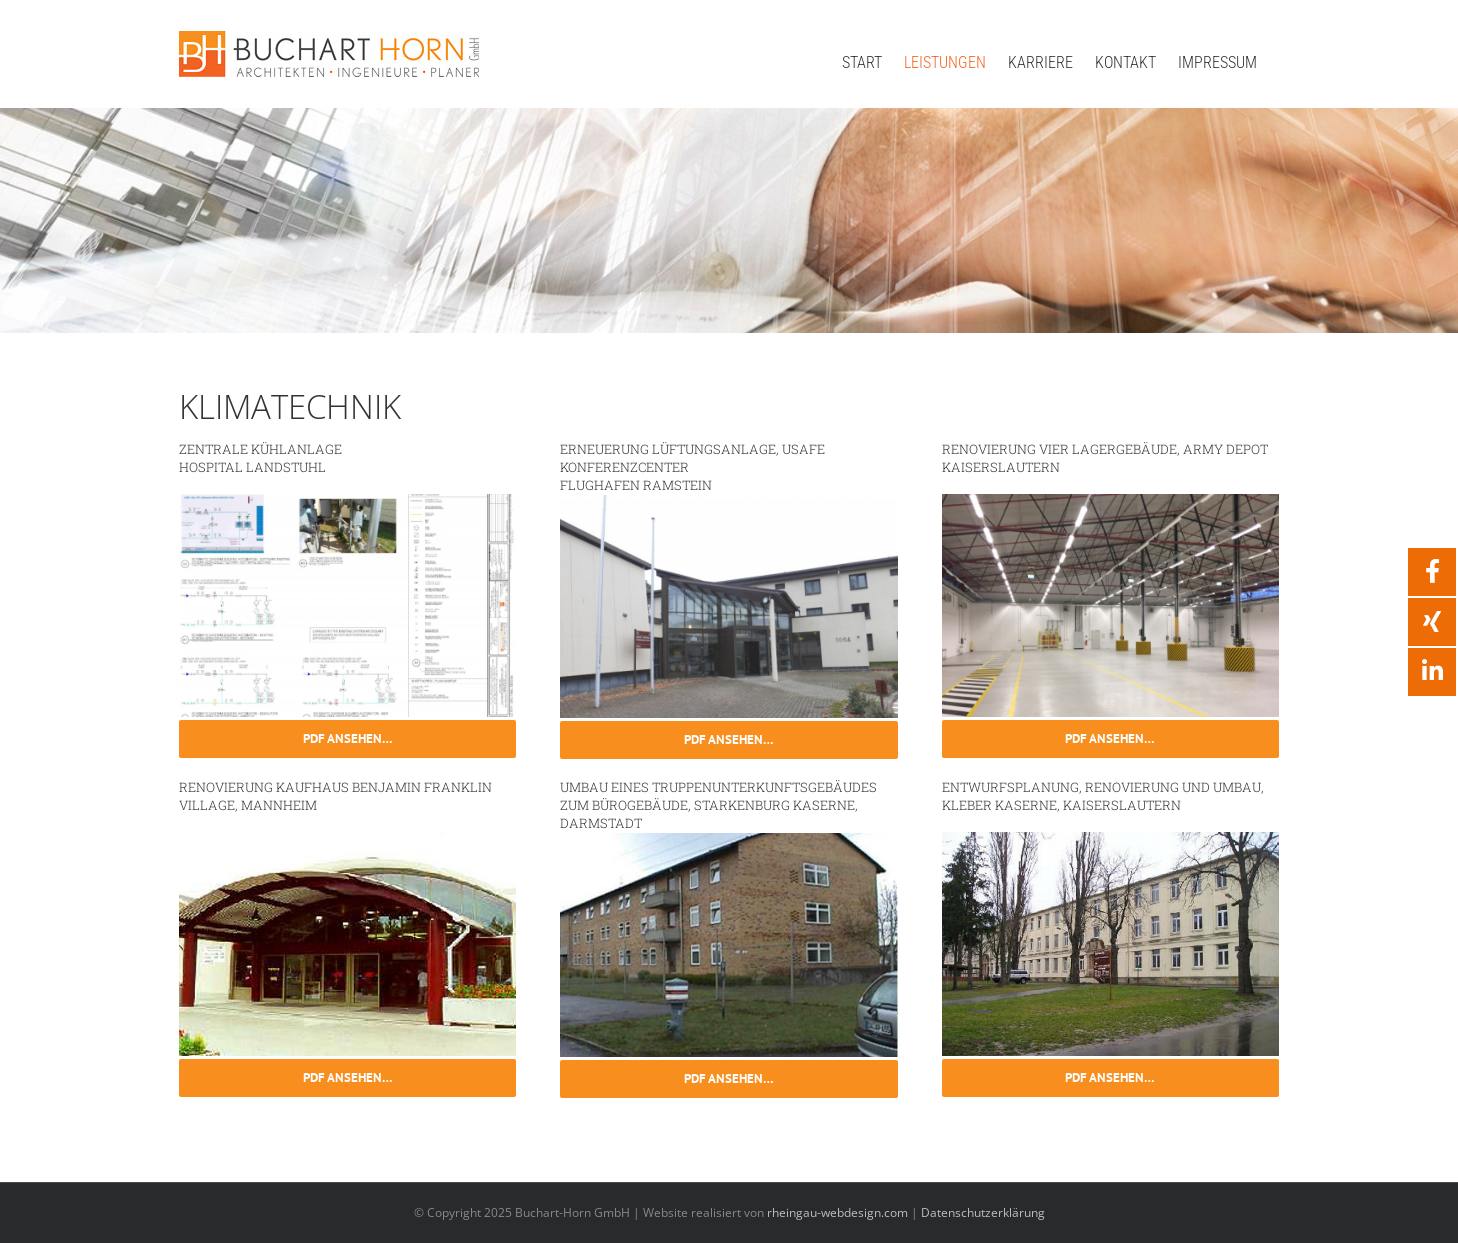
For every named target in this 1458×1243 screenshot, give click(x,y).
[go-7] (1110, 501)
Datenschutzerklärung (983, 1212)
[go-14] (728, 502)
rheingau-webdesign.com (837, 1212)
